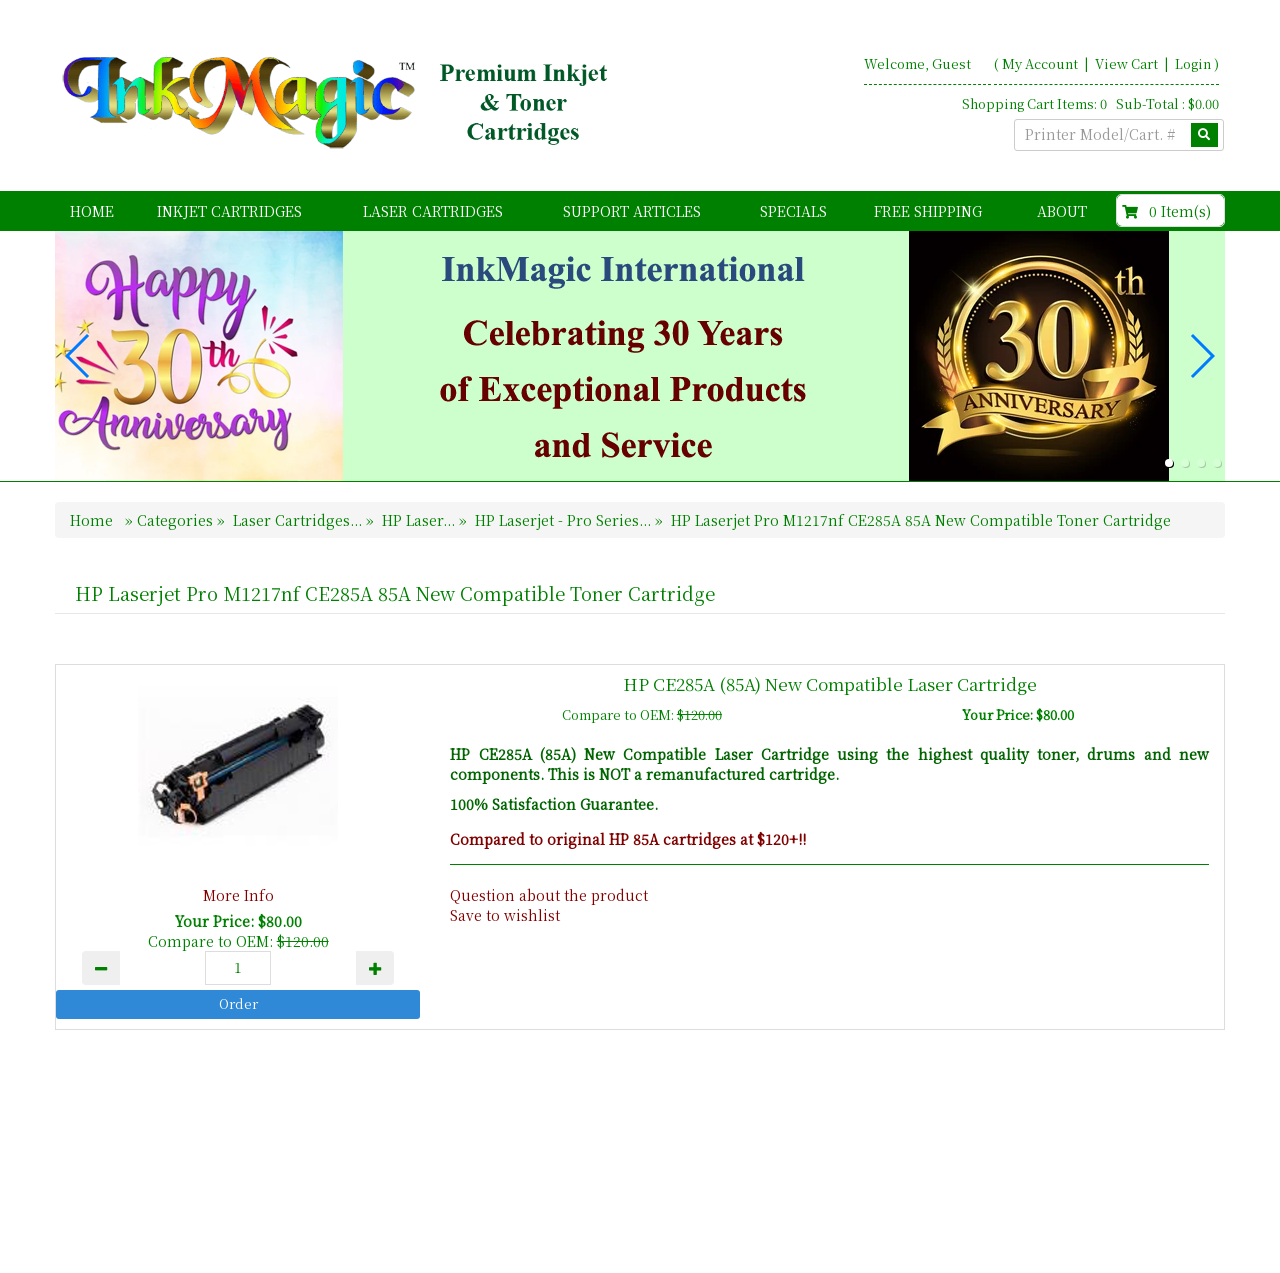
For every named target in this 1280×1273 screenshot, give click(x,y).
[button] (1169, 463)
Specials (793, 211)
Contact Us (1110, 1185)
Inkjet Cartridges (229, 211)
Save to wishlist (505, 915)
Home (92, 211)
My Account (1040, 63)
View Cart (1128, 63)
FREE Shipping (928, 211)
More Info (238, 895)
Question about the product (549, 895)
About (1062, 211)
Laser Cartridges (433, 211)
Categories (177, 520)
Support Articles (632, 211)
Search (1195, 1185)
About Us (1017, 1185)
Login (1193, 63)
